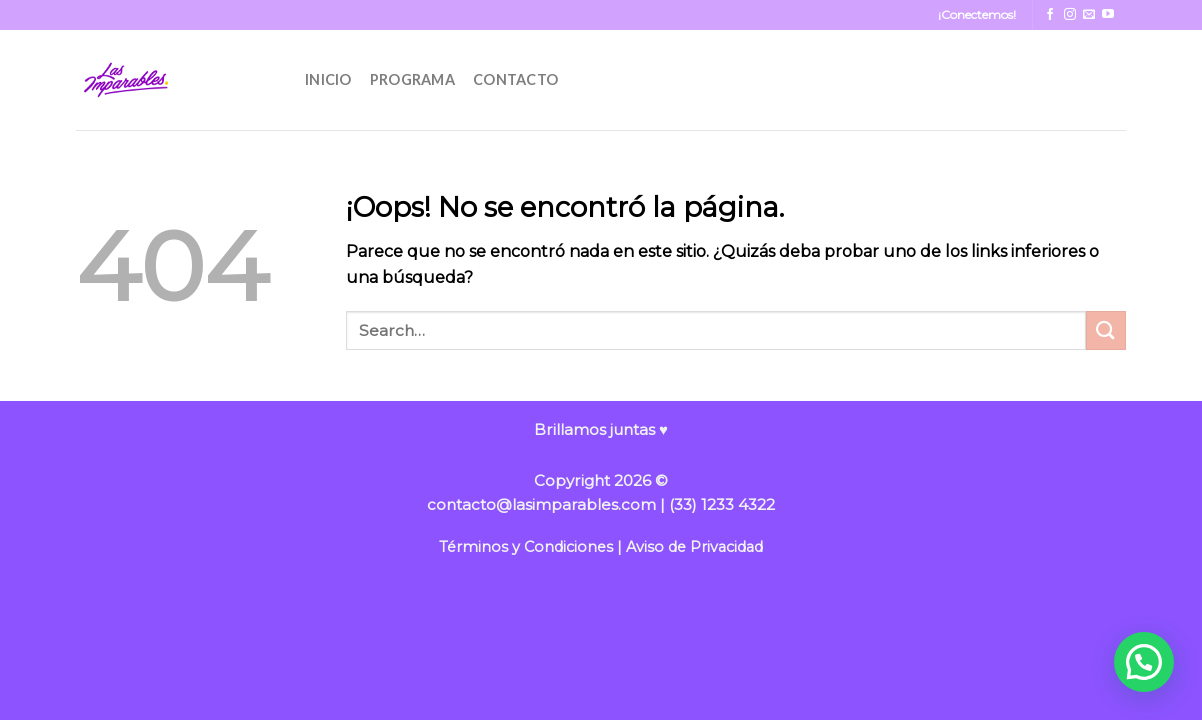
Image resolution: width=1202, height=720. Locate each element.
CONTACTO (515, 79)
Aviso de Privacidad (694, 547)
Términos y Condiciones (526, 547)
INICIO (328, 79)
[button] (1144, 662)
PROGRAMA (412, 79)
